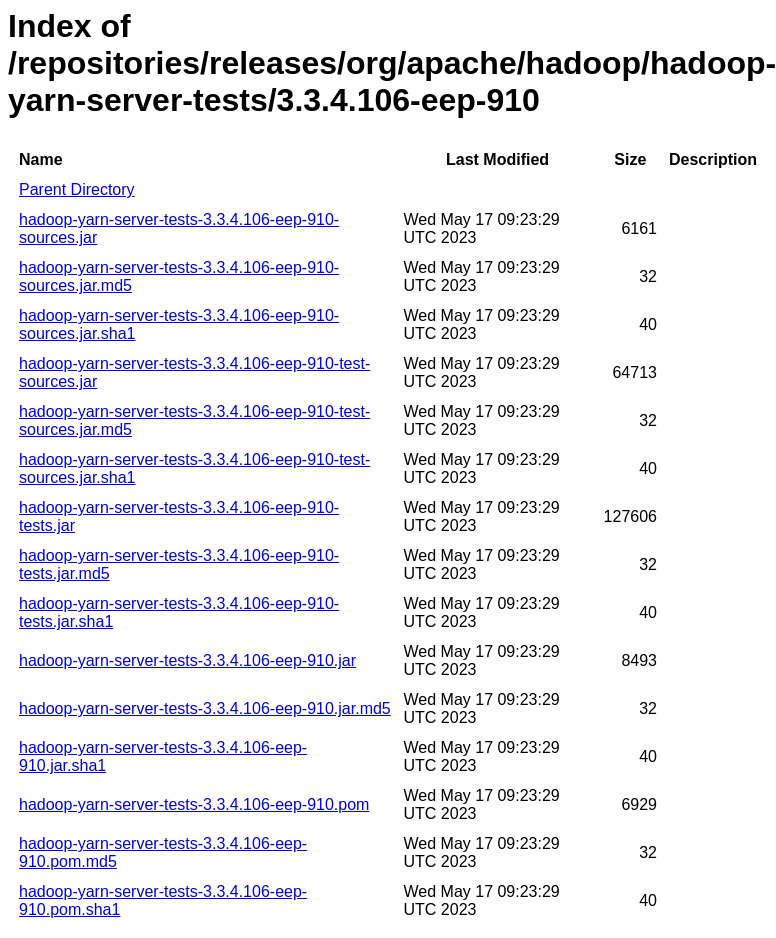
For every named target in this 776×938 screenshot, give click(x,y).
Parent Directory (77, 189)
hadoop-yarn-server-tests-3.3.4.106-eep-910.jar (187, 660)
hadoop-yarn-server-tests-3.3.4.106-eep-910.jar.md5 (205, 708)
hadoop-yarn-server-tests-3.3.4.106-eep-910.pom (194, 804)
